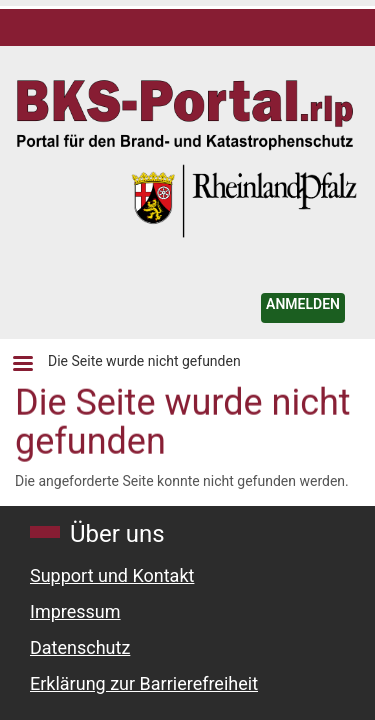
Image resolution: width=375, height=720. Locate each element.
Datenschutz (80, 647)
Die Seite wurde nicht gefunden (144, 361)
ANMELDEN (303, 304)
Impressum (75, 611)
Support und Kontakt (112, 575)
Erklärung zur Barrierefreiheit (144, 683)
